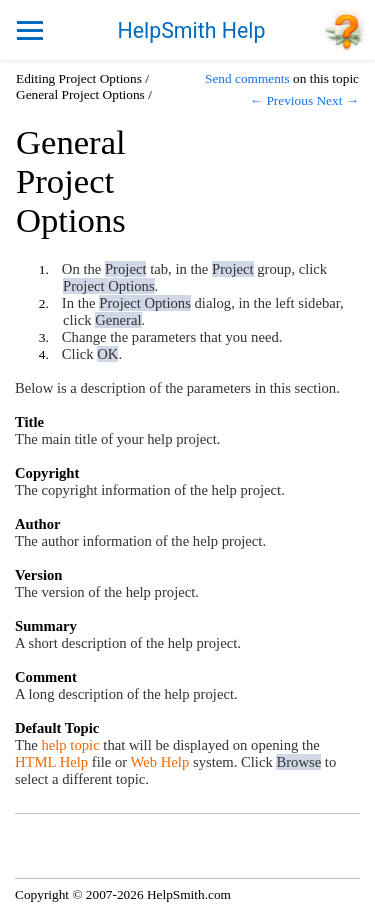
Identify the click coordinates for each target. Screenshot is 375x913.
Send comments (247, 78)
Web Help (160, 762)
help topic (70, 745)
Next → (337, 100)
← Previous (281, 100)
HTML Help (51, 762)
